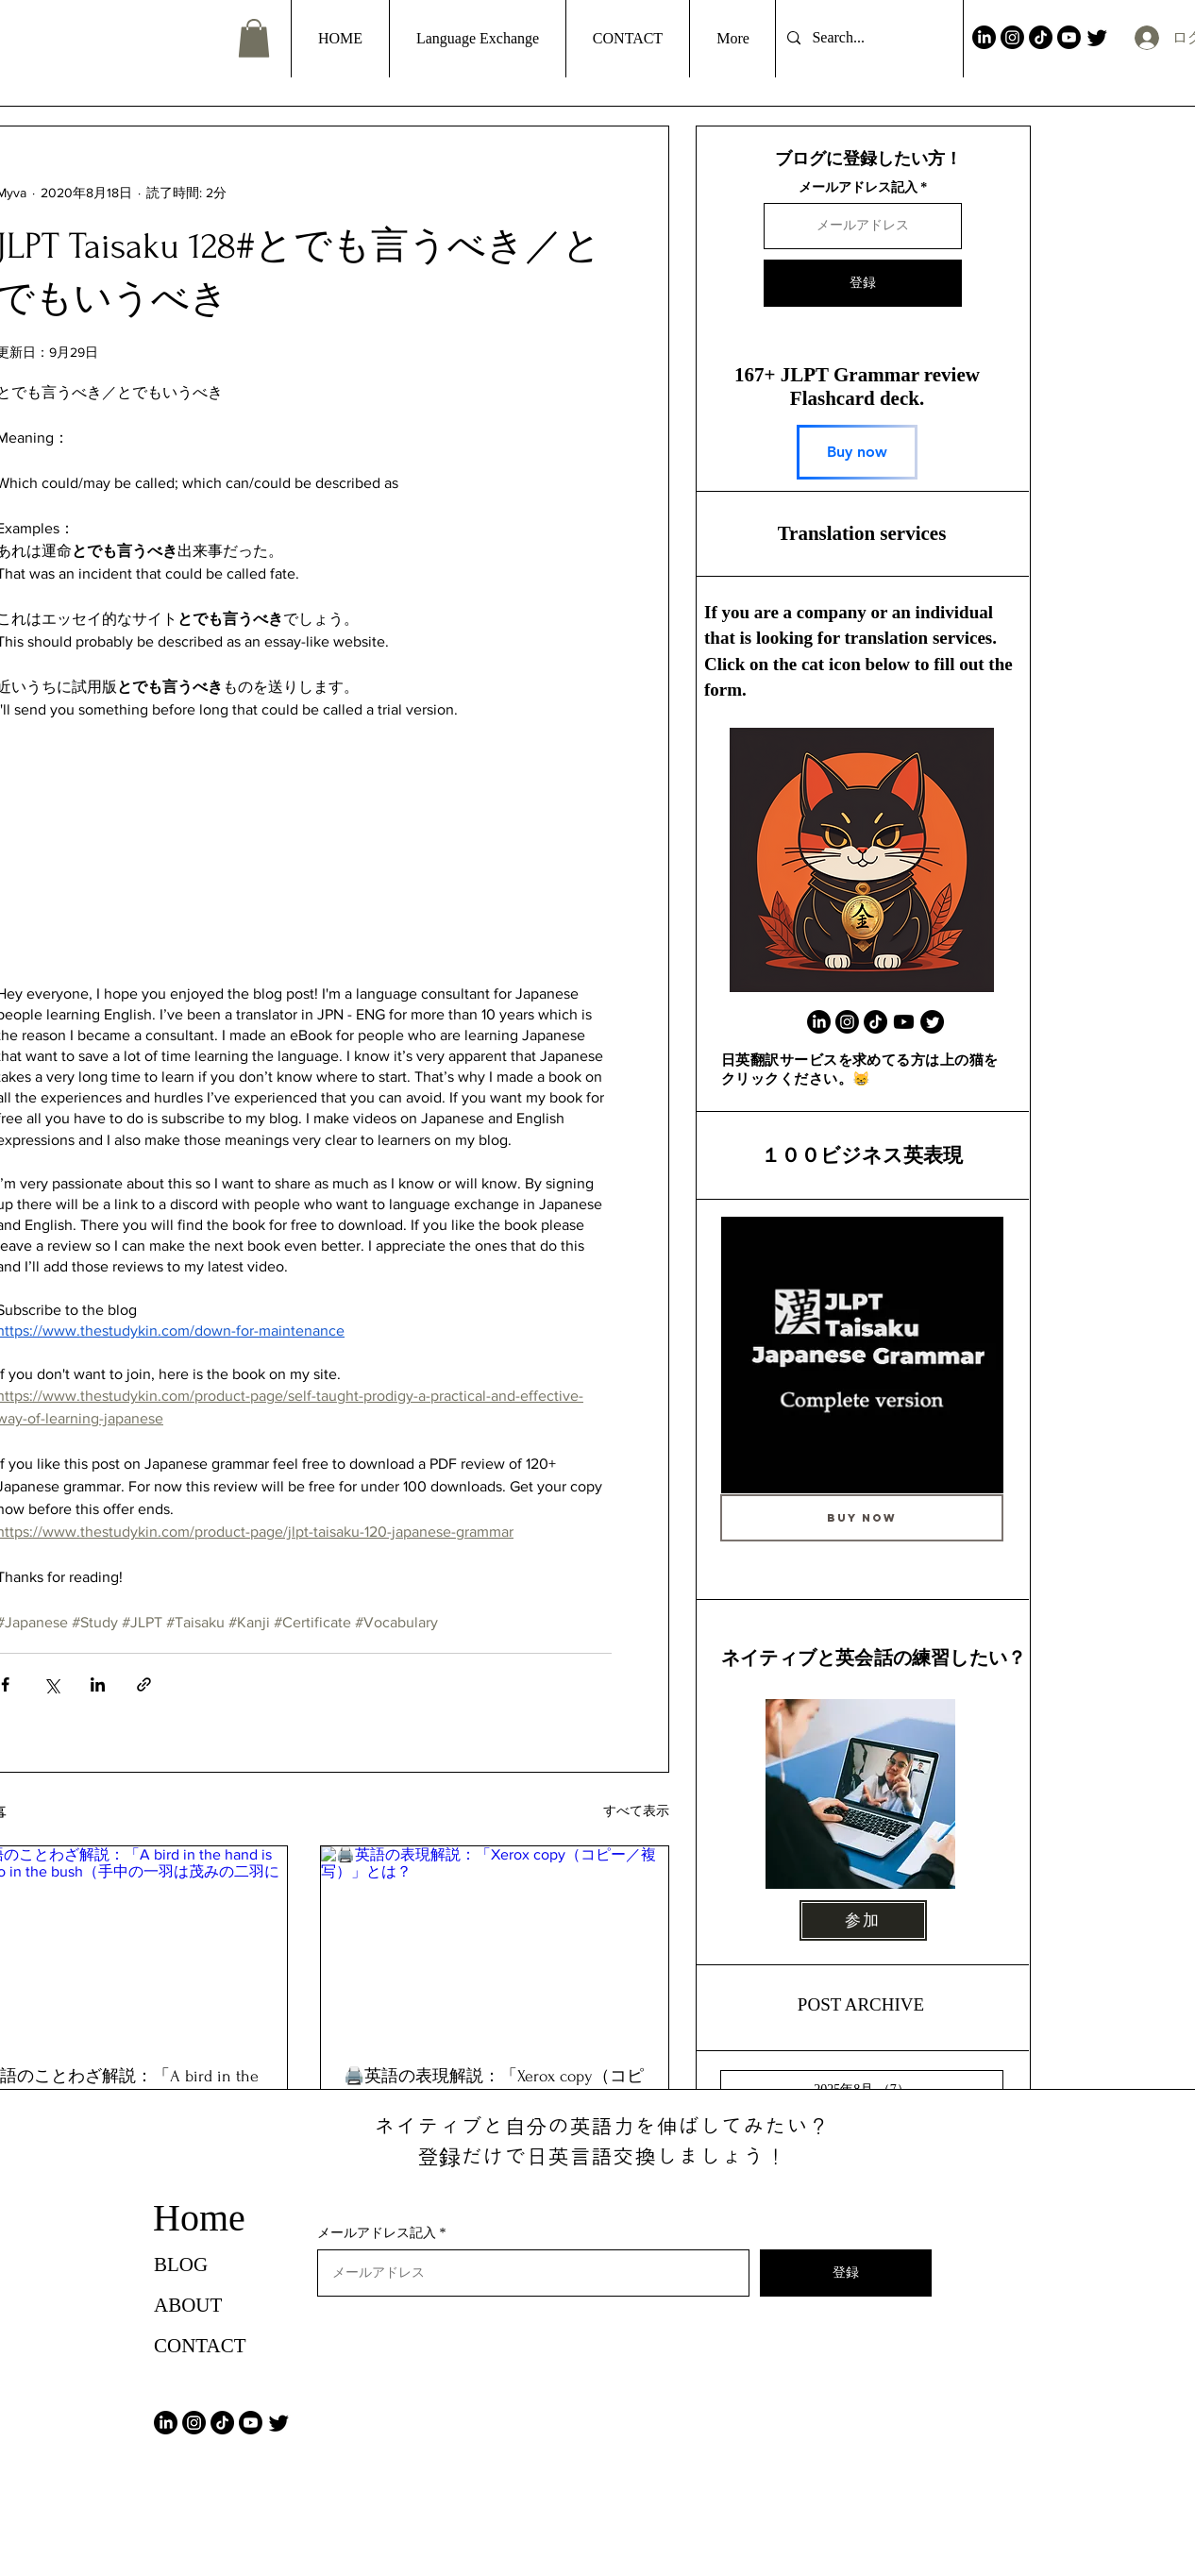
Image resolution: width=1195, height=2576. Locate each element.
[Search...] (867, 38)
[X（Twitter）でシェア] (51, 1684)
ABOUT (188, 2305)
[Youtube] (1069, 37)
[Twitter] (1097, 37)
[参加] (863, 1920)
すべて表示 (636, 1810)
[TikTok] (1040, 37)
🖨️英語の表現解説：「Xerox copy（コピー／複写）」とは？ (494, 2087)
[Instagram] (1012, 37)
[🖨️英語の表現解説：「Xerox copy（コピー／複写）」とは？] (494, 1944)
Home (199, 2218)
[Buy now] (857, 452)
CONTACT (199, 2345)
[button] (254, 38)
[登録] (863, 283)
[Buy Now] (861, 1517)
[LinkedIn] (984, 37)
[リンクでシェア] (144, 1684)
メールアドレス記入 (858, 187)
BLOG (181, 2264)
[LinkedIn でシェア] (98, 1684)
